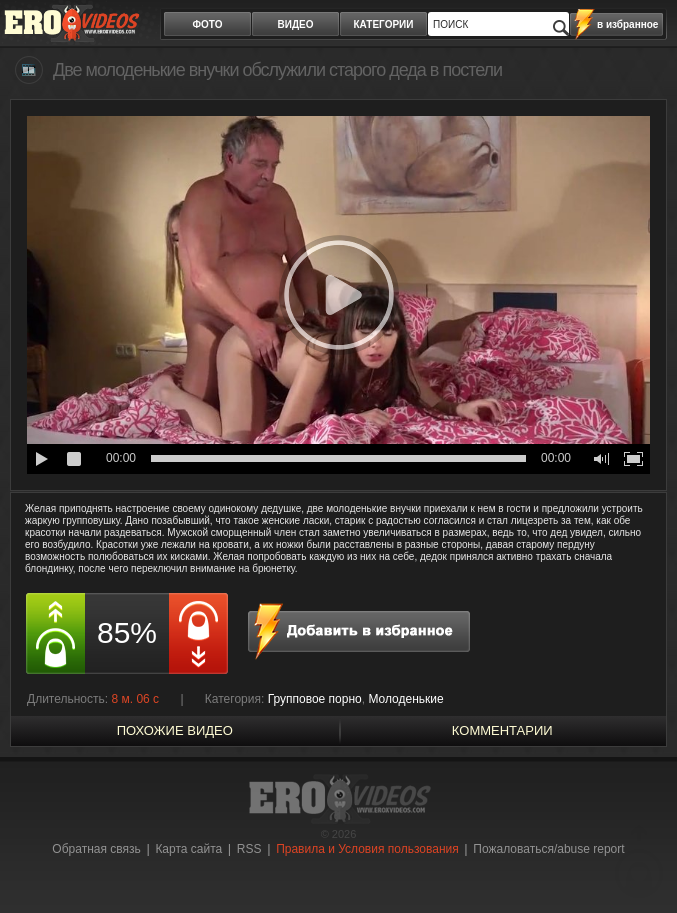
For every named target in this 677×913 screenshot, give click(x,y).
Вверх (639, 861)
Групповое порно (315, 699)
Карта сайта (188, 849)
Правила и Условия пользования (367, 849)
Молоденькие (405, 699)
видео (296, 24)
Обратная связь (96, 849)
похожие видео (175, 730)
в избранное (627, 24)
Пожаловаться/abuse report (548, 849)
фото (208, 24)
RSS (249, 849)
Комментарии (502, 730)
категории (384, 24)
